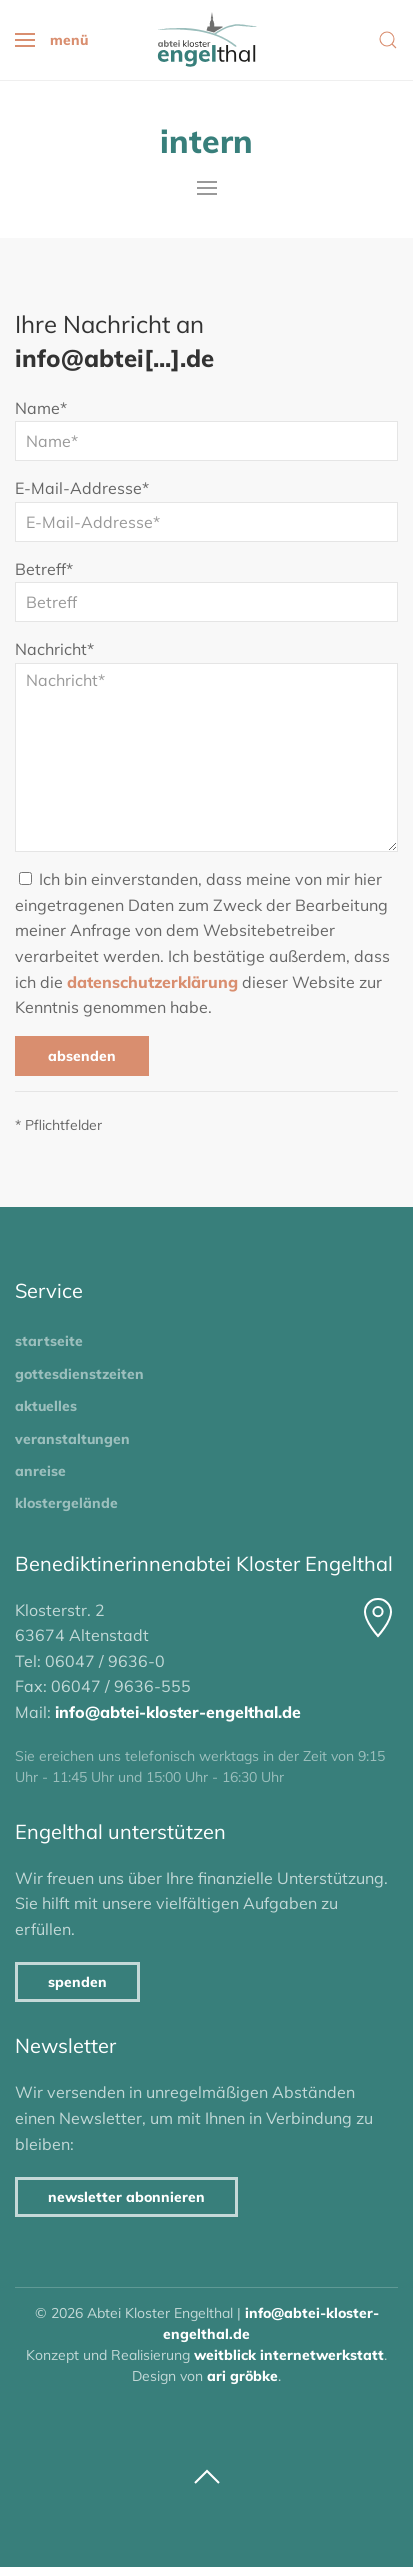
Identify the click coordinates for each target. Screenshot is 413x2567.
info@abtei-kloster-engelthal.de (178, 1712)
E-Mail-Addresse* (82, 488)
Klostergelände (66, 1503)
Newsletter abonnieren (126, 2197)
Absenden (82, 1056)
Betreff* (44, 569)
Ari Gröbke (242, 2376)
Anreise (40, 1471)
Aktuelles (46, 1406)
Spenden (77, 1982)
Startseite (49, 1341)
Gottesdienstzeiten (79, 1374)
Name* (41, 408)
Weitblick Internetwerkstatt (289, 2355)
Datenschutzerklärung (152, 982)
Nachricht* (54, 649)
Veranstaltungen (72, 1439)
